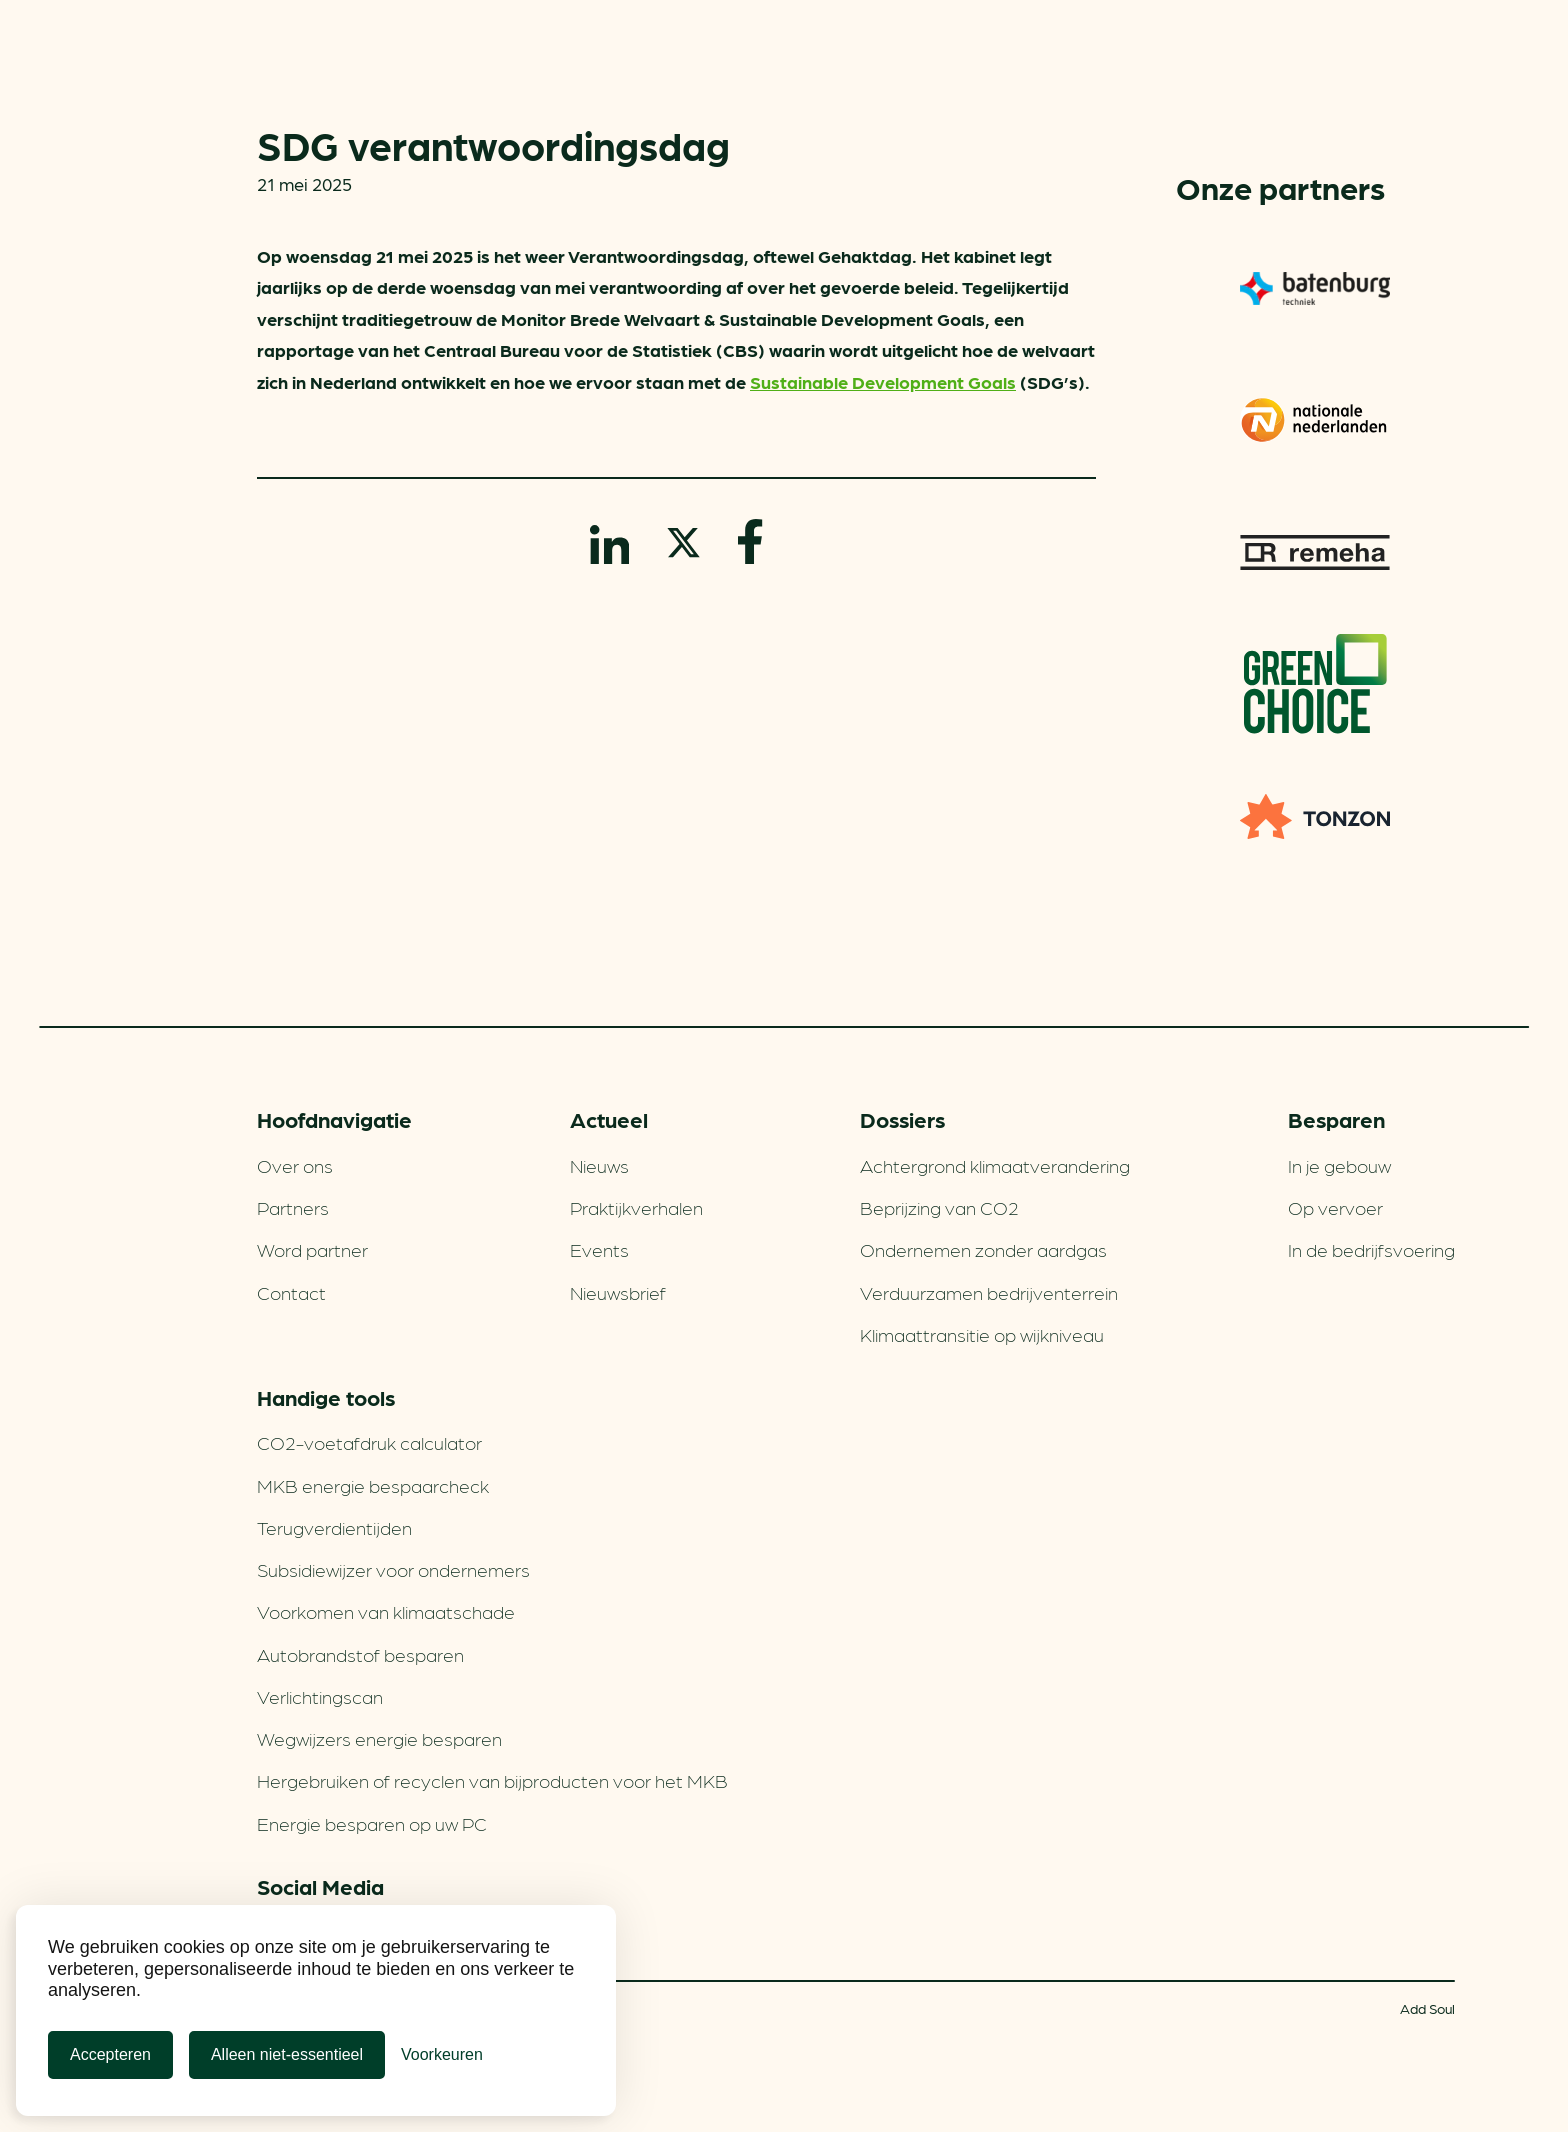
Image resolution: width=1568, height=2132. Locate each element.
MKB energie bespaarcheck (373, 1485)
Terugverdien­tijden (334, 1527)
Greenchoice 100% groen (1315, 684)
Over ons (295, 1165)
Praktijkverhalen (636, 1207)
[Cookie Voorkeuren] (442, 2055)
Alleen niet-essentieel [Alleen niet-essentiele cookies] (287, 2054)
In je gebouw (1339, 1165)
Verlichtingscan (320, 1696)
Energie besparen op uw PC (372, 1823)
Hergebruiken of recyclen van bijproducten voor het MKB (492, 1780)
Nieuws (599, 1165)
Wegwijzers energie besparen (379, 1738)
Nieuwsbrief (618, 1292)
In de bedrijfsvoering (1371, 1249)
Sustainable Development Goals (883, 381)
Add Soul (1427, 2008)
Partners (293, 1207)
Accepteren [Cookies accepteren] (110, 2054)
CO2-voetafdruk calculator (369, 1442)
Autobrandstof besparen (360, 1654)
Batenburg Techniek (1315, 288)
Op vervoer (1335, 1207)
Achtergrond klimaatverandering (995, 1165)
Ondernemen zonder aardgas (983, 1249)
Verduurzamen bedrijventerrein (989, 1292)
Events (599, 1249)
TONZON (1315, 816)
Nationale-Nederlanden (1315, 420)
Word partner (312, 1249)
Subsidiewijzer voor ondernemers (393, 1569)
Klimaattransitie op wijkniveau (982, 1334)
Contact (291, 1292)
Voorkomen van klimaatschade (386, 1611)
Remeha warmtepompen (1315, 552)
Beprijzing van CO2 (939, 1207)
